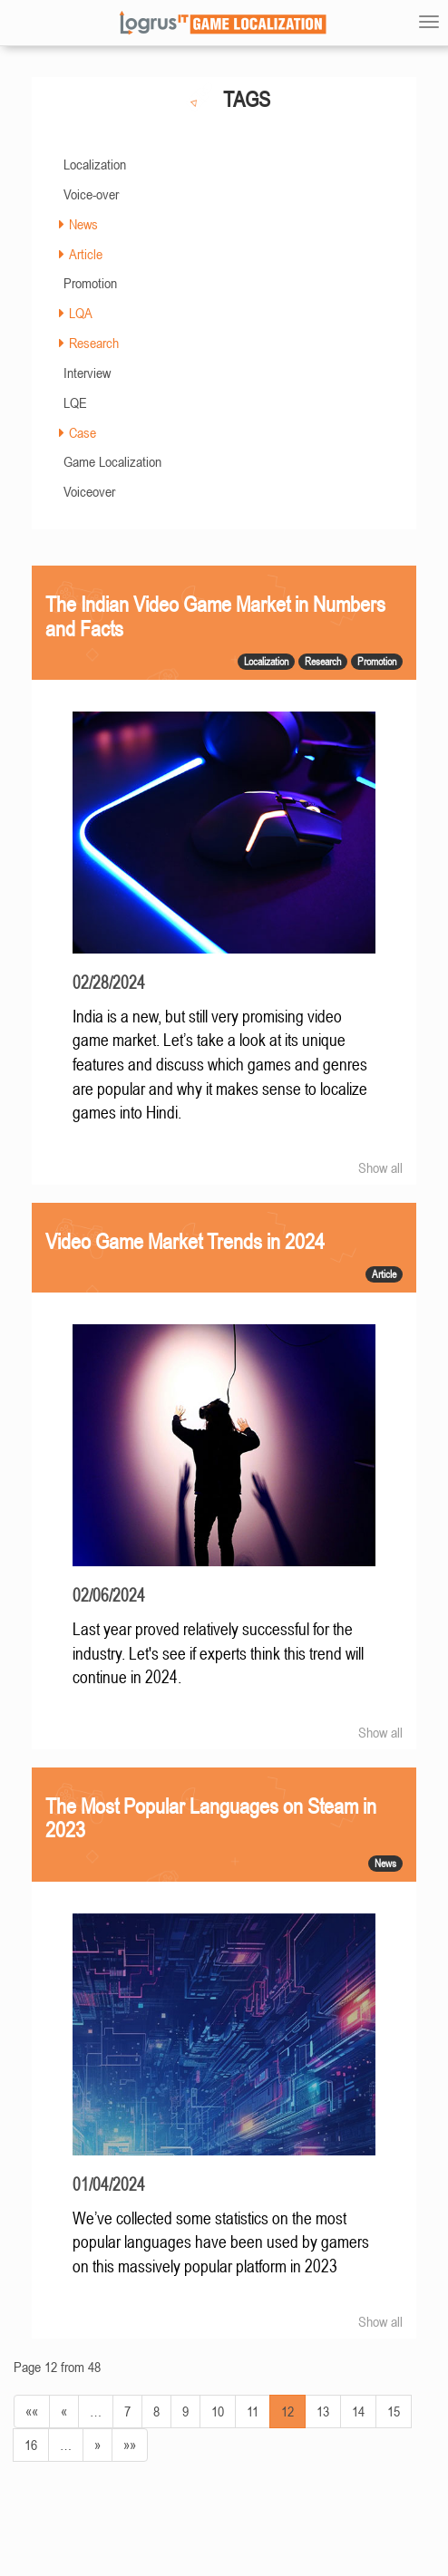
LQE (75, 402)
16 (30, 2444)
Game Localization (112, 461)
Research (94, 342)
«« (31, 2411)
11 (252, 2411)
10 (217, 2411)
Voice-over (91, 194)
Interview (87, 372)
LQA (81, 313)
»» (129, 2444)
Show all (380, 1167)
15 (393, 2411)
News (83, 224)
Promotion (90, 283)
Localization (94, 164)
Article (85, 254)
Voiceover (89, 491)
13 (323, 2411)
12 (287, 2411)
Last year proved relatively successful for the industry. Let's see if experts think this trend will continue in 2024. (218, 1653)
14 (358, 2411)
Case (82, 432)
